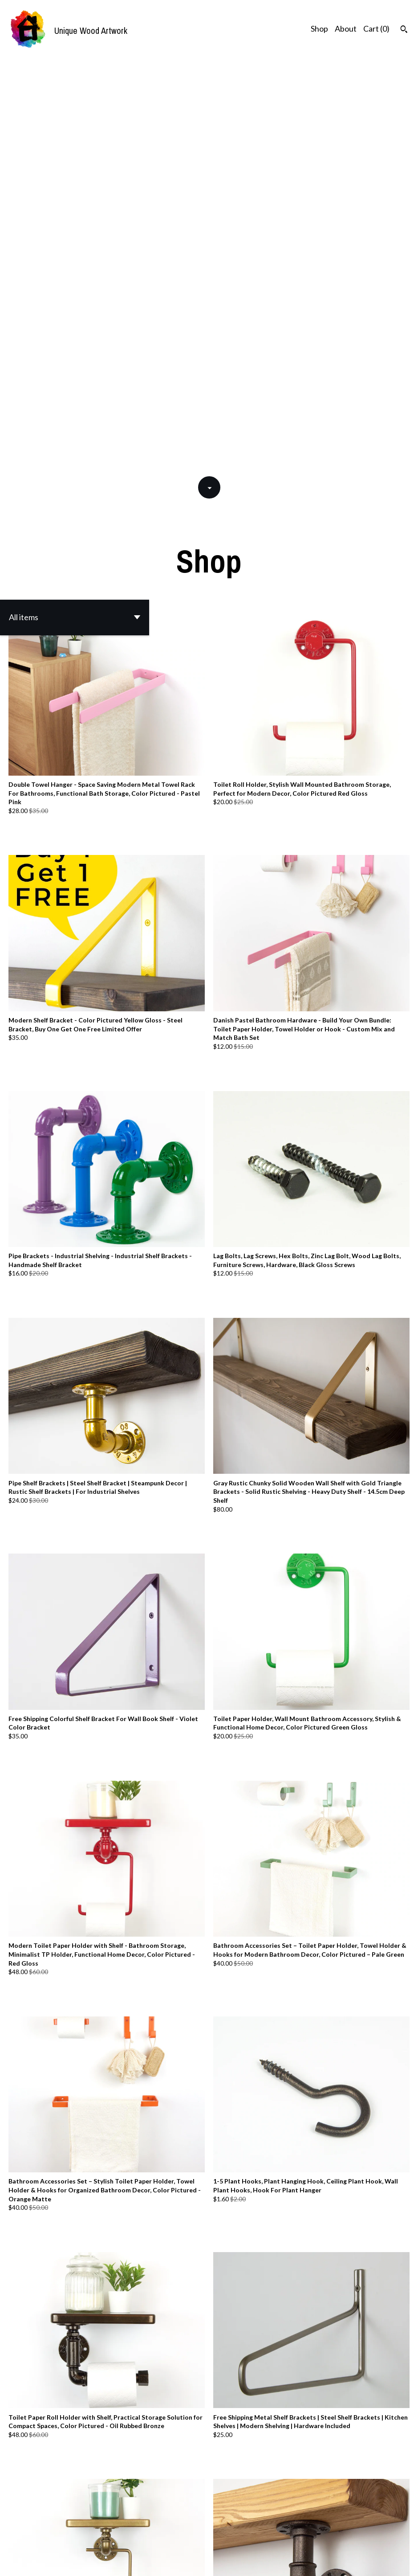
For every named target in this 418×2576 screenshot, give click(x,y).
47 (253, 2531)
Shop (319, 28)
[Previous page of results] (154, 2531)
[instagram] (407, 2554)
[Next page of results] (265, 2531)
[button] (74, 202)
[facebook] (392, 2554)
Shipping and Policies (344, 2553)
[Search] (404, 30)
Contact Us (291, 2553)
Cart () (376, 28)
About (346, 28)
